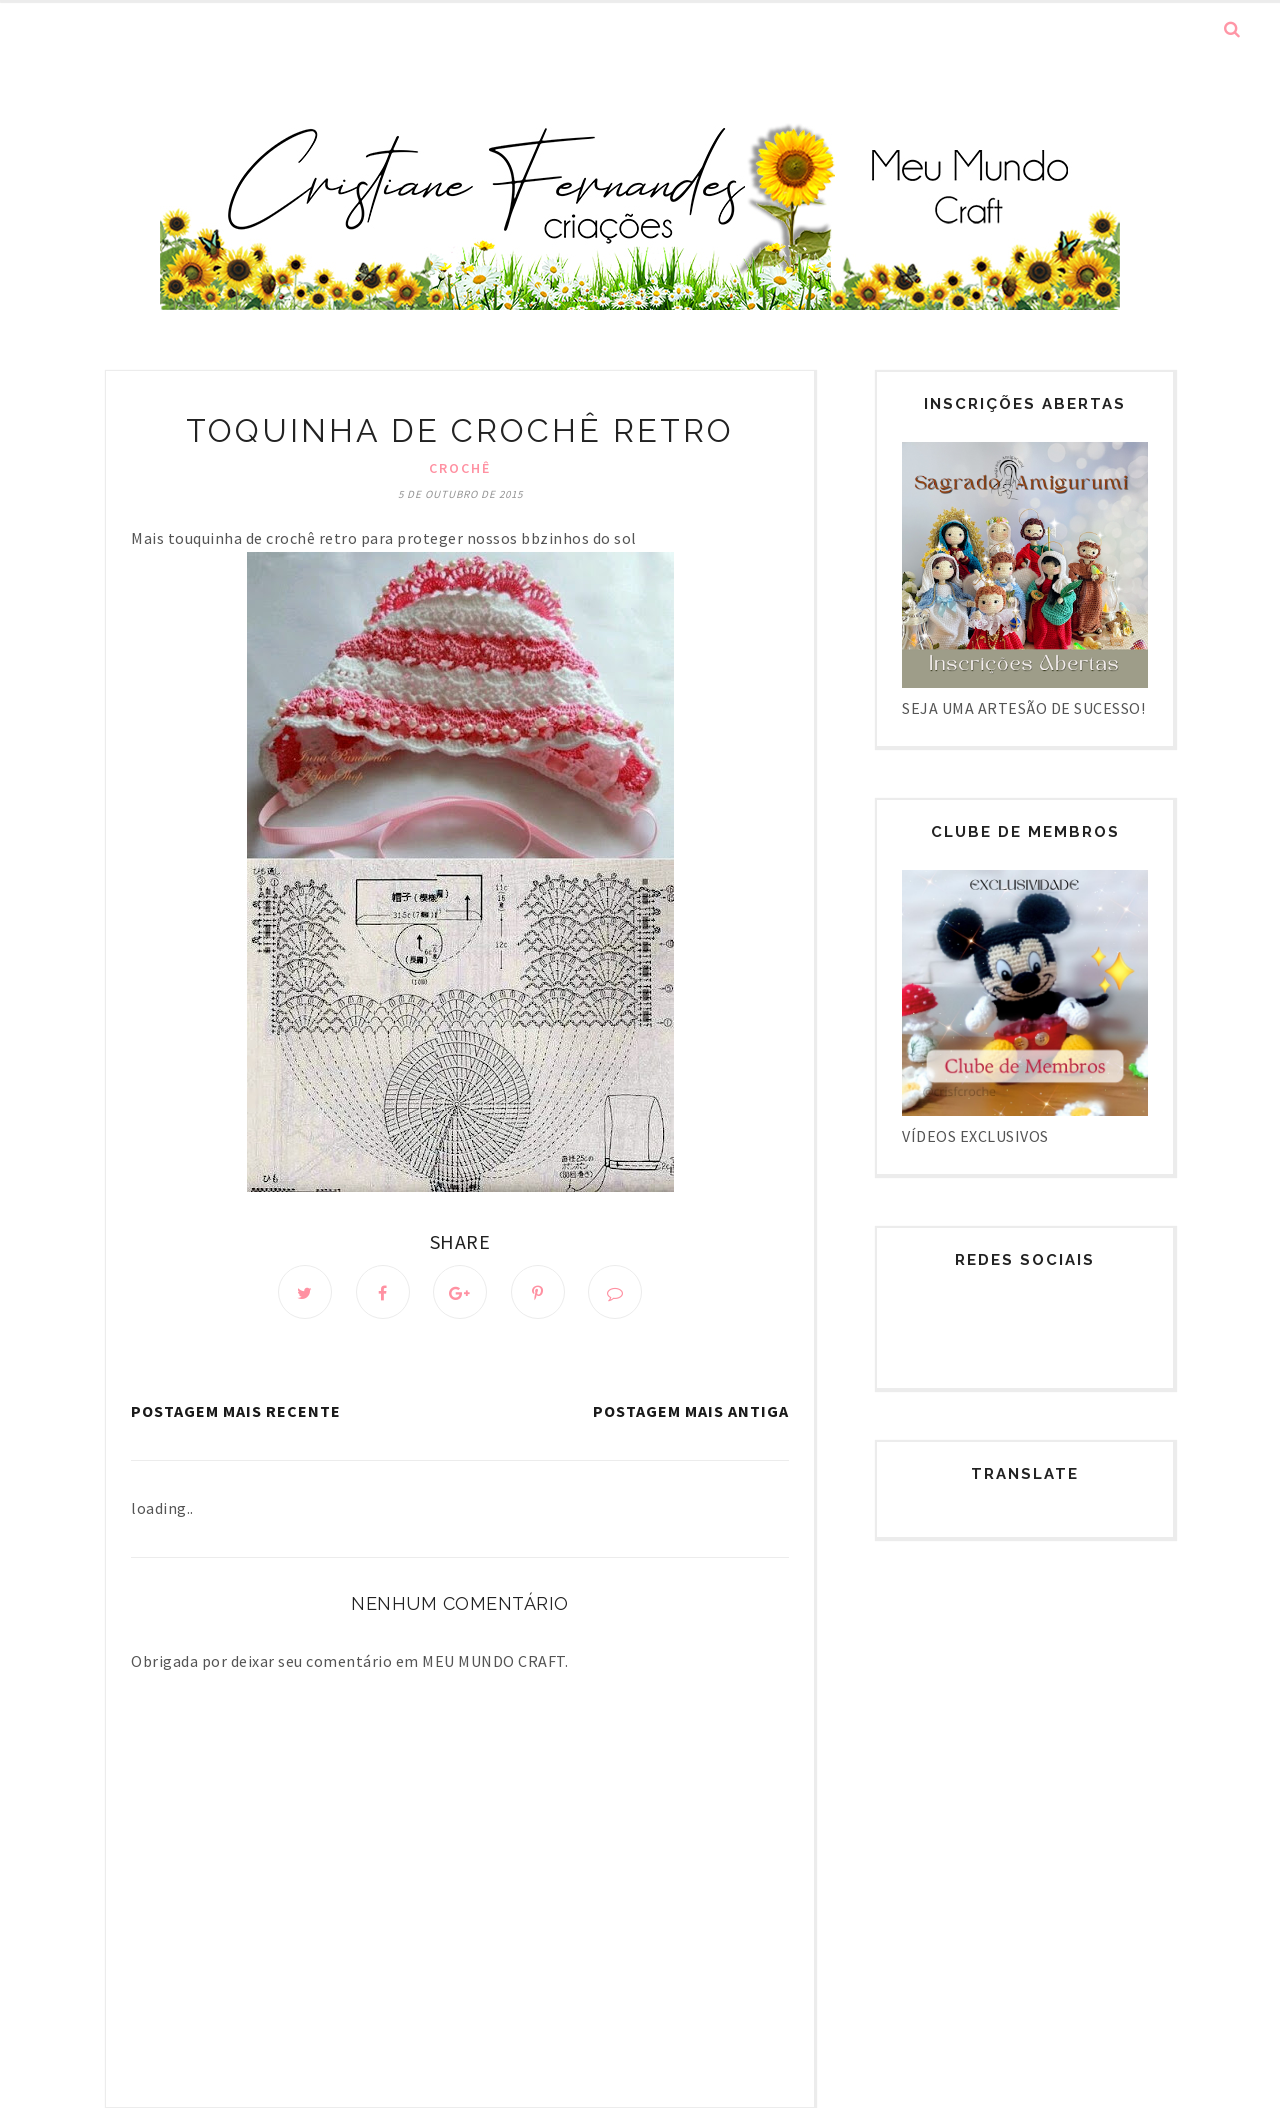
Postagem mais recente (236, 1411)
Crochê (460, 468)
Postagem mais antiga (691, 1411)
